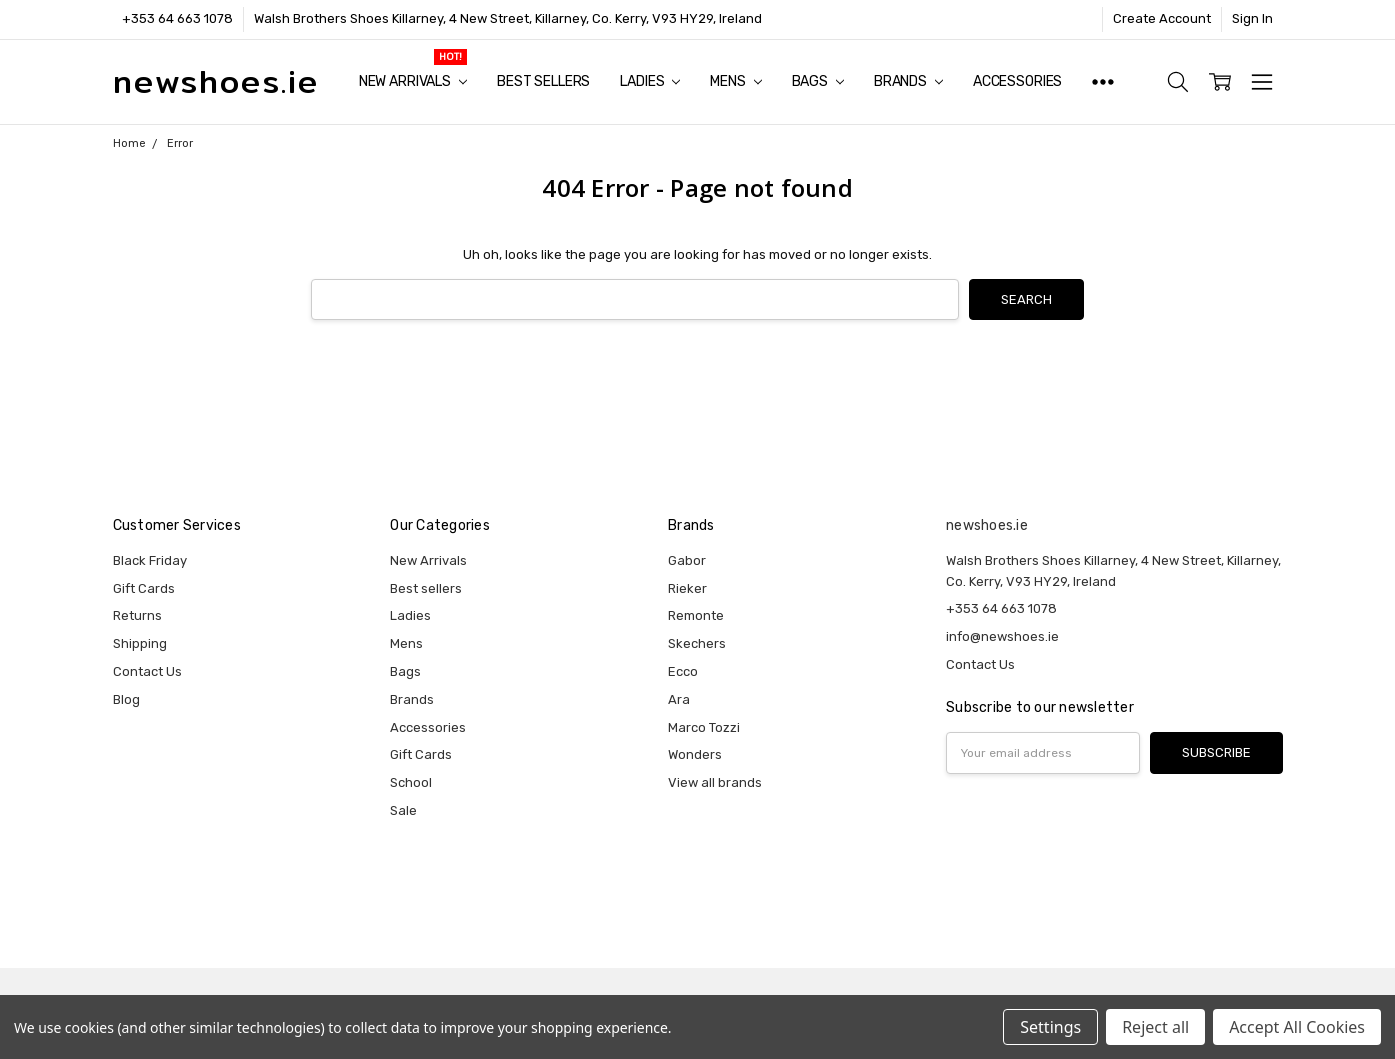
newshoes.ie (987, 525)
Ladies (650, 81)
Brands (908, 81)
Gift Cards (144, 588)
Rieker (687, 588)
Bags (818, 81)
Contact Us (147, 671)
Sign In (1252, 18)
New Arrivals (413, 81)
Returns (137, 615)
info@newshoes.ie (1002, 636)
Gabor (687, 560)
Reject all (1155, 1027)
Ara (679, 699)
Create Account (1162, 18)
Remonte (696, 615)
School (411, 782)
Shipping (140, 643)
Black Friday (150, 560)
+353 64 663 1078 (177, 18)
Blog (126, 699)
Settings (1050, 1027)
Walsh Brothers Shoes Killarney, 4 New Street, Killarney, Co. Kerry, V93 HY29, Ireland (508, 18)
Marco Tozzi (704, 727)
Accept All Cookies (1297, 1027)
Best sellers (543, 81)
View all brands (715, 782)
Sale (403, 810)
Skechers (697, 643)
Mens (735, 81)
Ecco (683, 671)
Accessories (1017, 81)
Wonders (695, 754)
